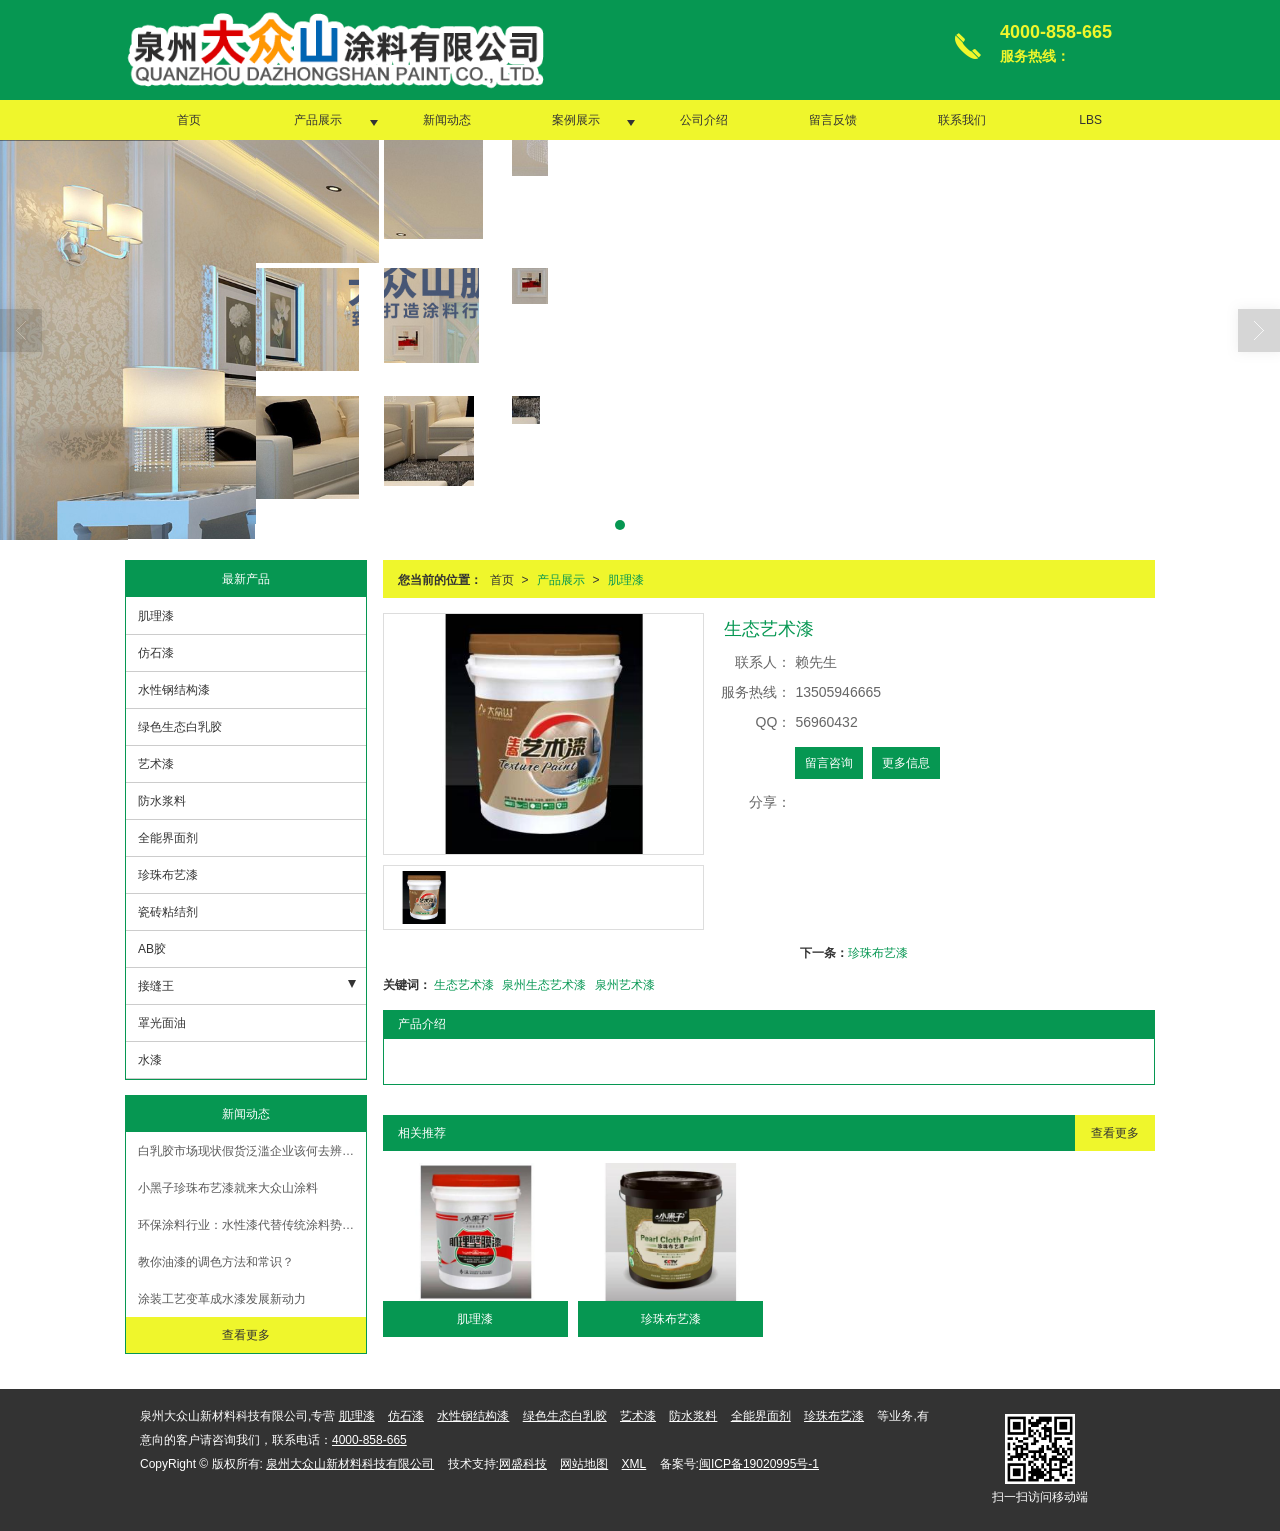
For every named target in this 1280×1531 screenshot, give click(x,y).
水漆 (150, 1060)
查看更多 (1115, 1133)
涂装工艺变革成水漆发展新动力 (222, 1299)
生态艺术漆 (464, 985)
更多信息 (906, 763)
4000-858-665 (369, 1440)
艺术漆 (156, 764)
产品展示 (318, 120)
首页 (189, 120)
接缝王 (156, 986)
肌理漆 (626, 580)
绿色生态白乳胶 (180, 727)
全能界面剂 (168, 838)
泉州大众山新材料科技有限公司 (350, 1464)
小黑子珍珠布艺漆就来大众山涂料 (228, 1188)
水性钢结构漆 (174, 690)
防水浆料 (162, 801)
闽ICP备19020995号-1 (759, 1464)
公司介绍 (704, 120)
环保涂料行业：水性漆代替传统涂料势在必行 (252, 1225)
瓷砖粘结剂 (168, 912)
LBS (1090, 120)
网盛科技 (523, 1464)
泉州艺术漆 (625, 985)
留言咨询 (829, 763)
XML (634, 1464)
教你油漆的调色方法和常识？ (216, 1262)
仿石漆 (156, 653)
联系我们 (962, 120)
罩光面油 (162, 1023)
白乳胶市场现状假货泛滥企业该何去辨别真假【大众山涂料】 (252, 1151)
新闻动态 (447, 120)
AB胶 (152, 949)
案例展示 (576, 120)
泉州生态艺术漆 (544, 985)
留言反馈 (833, 120)
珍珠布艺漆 (878, 953)
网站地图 (584, 1464)
